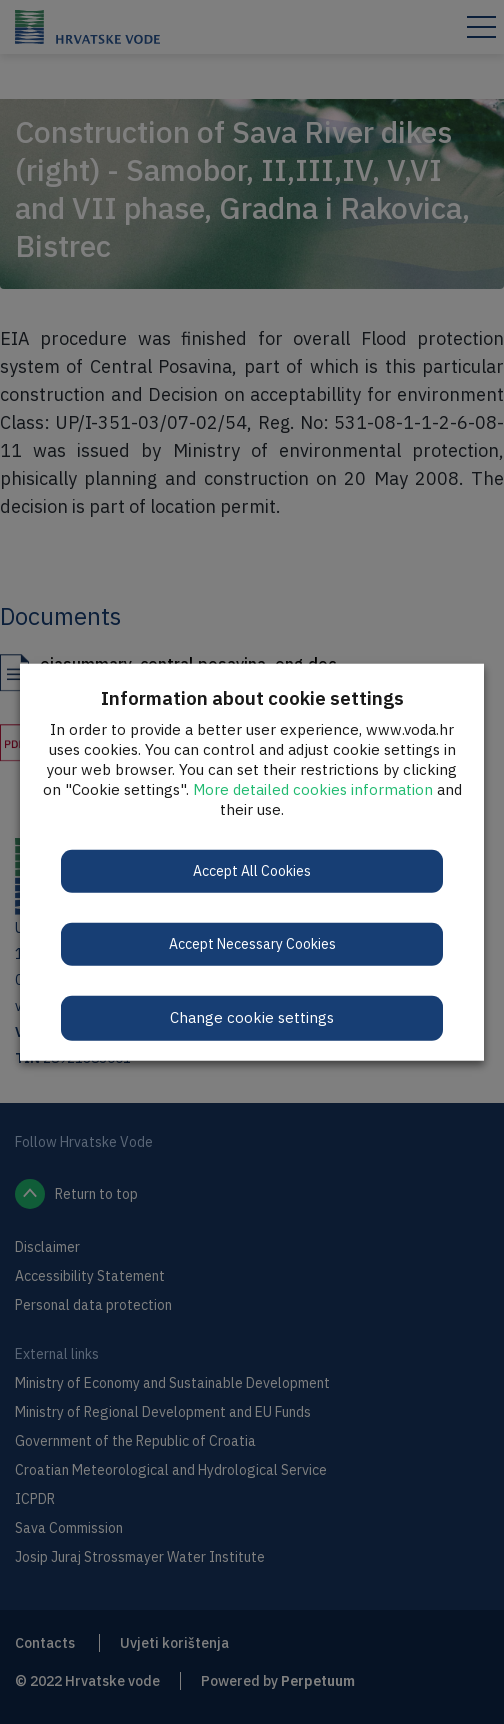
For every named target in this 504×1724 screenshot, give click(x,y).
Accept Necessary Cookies (252, 944)
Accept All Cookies (252, 871)
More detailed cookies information (313, 789)
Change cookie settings (252, 1017)
